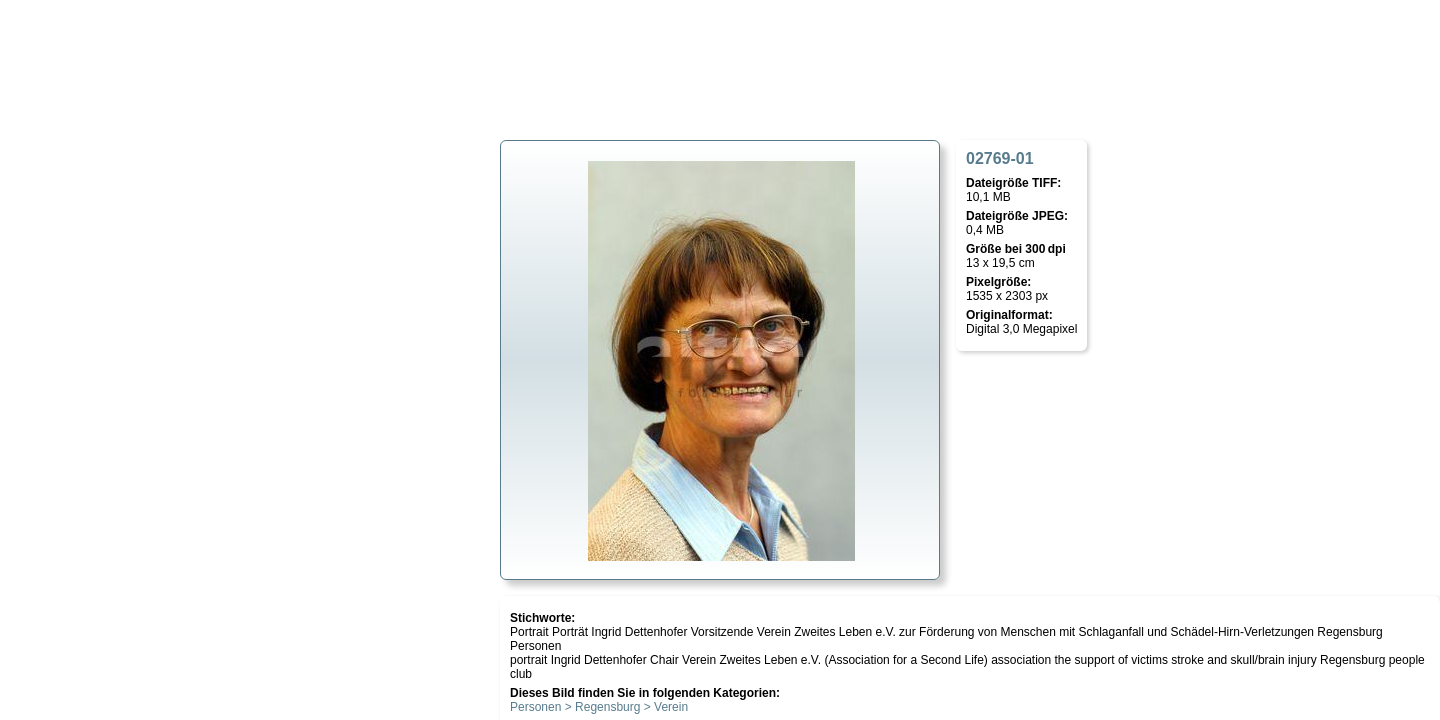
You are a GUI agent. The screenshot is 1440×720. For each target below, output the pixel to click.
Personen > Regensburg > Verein (599, 707)
